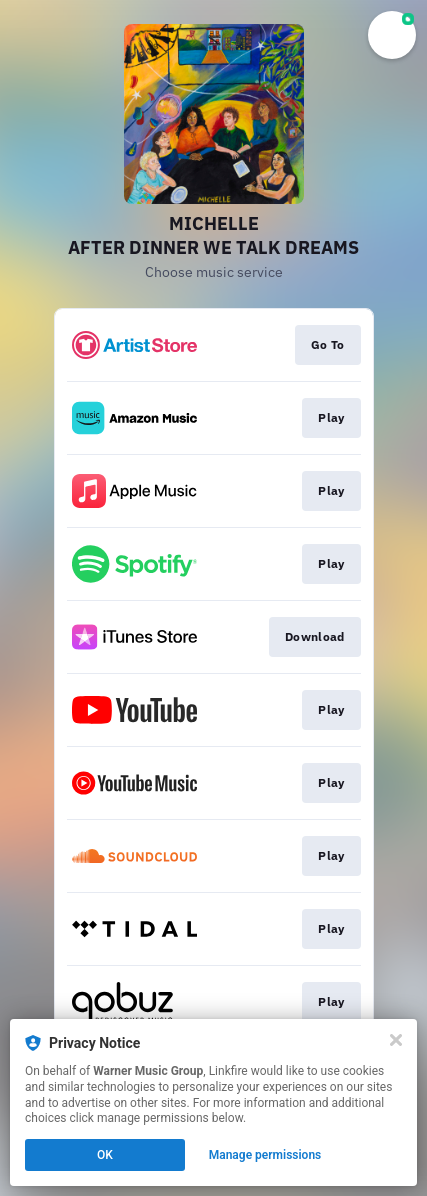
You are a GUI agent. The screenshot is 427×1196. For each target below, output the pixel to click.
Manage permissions (265, 1155)
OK (105, 1155)
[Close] (396, 1040)
